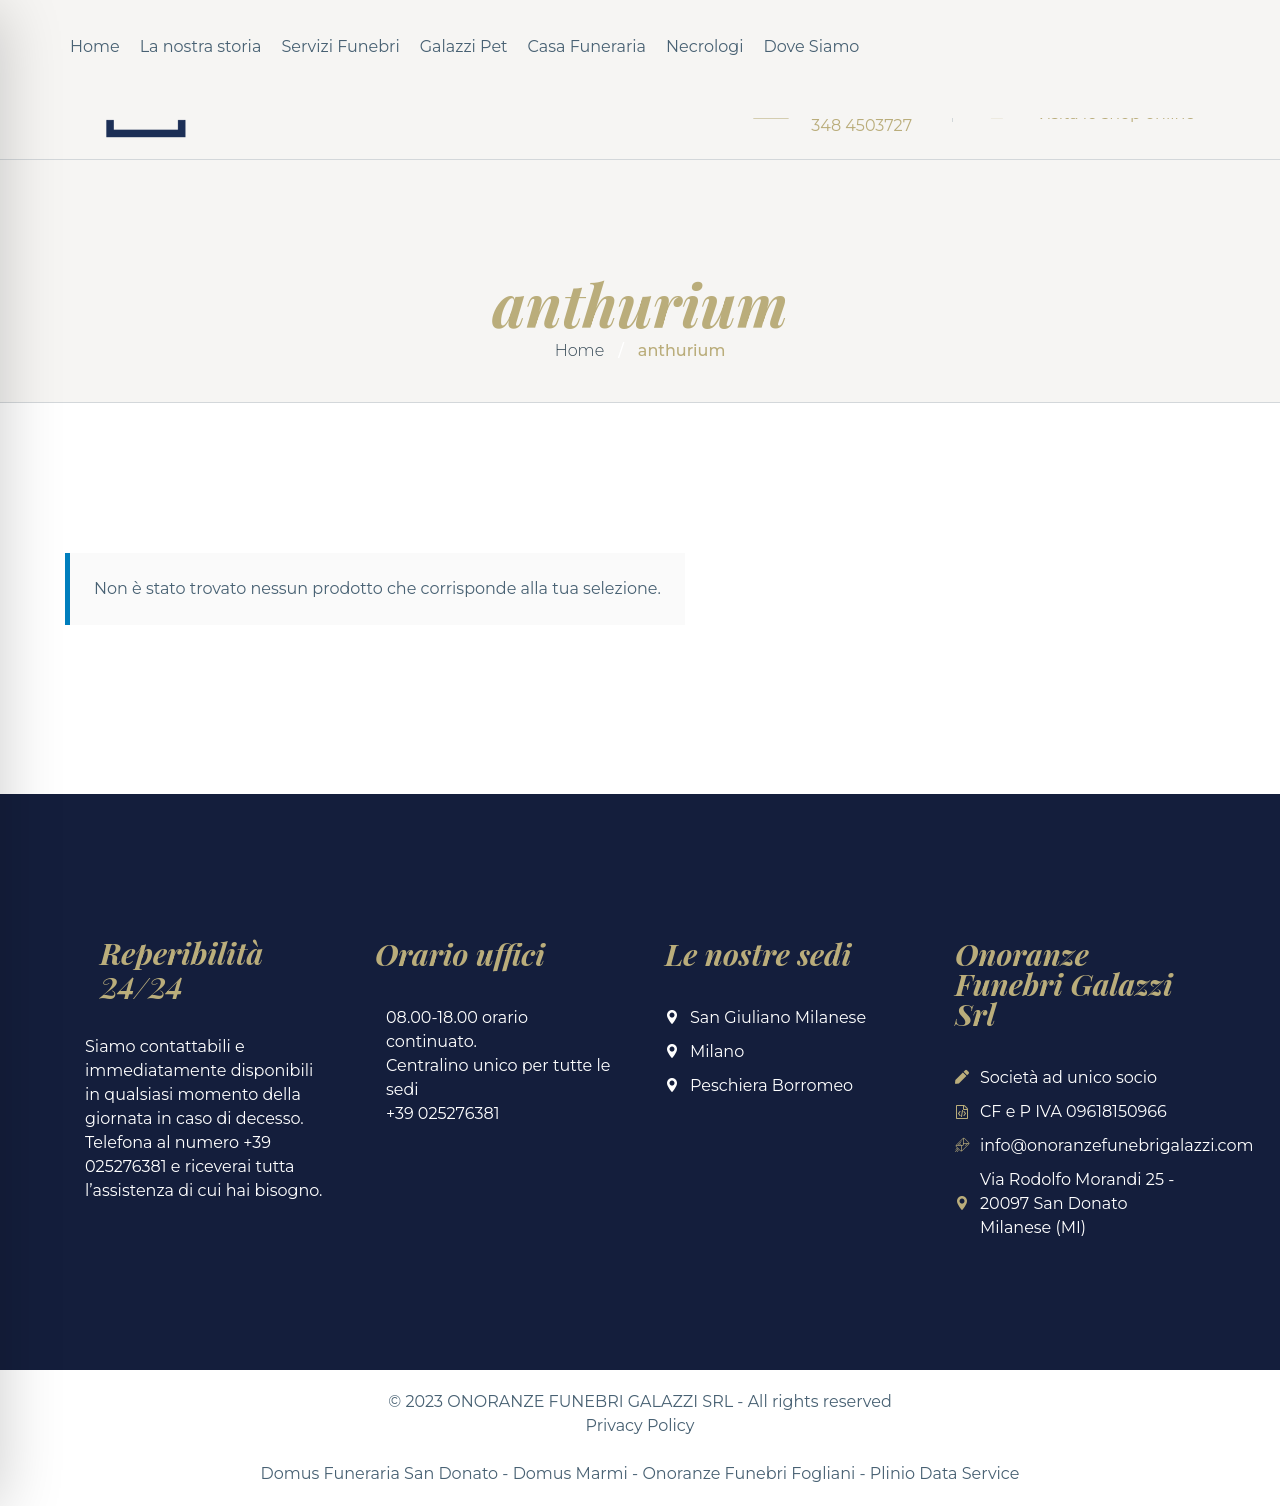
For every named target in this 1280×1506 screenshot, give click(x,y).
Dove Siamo (812, 46)
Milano (717, 1051)
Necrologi (705, 46)
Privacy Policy (640, 1425)
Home (95, 46)
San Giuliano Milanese (778, 1017)
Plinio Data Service (945, 1473)
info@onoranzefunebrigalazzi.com (1117, 1145)
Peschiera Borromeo (771, 1085)
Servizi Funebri (340, 46)
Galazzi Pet (464, 46)
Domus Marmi (570, 1473)
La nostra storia (201, 46)
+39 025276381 (442, 1113)
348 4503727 (861, 125)
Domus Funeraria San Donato (380, 1473)
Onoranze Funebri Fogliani (748, 1473)
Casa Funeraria (587, 46)
